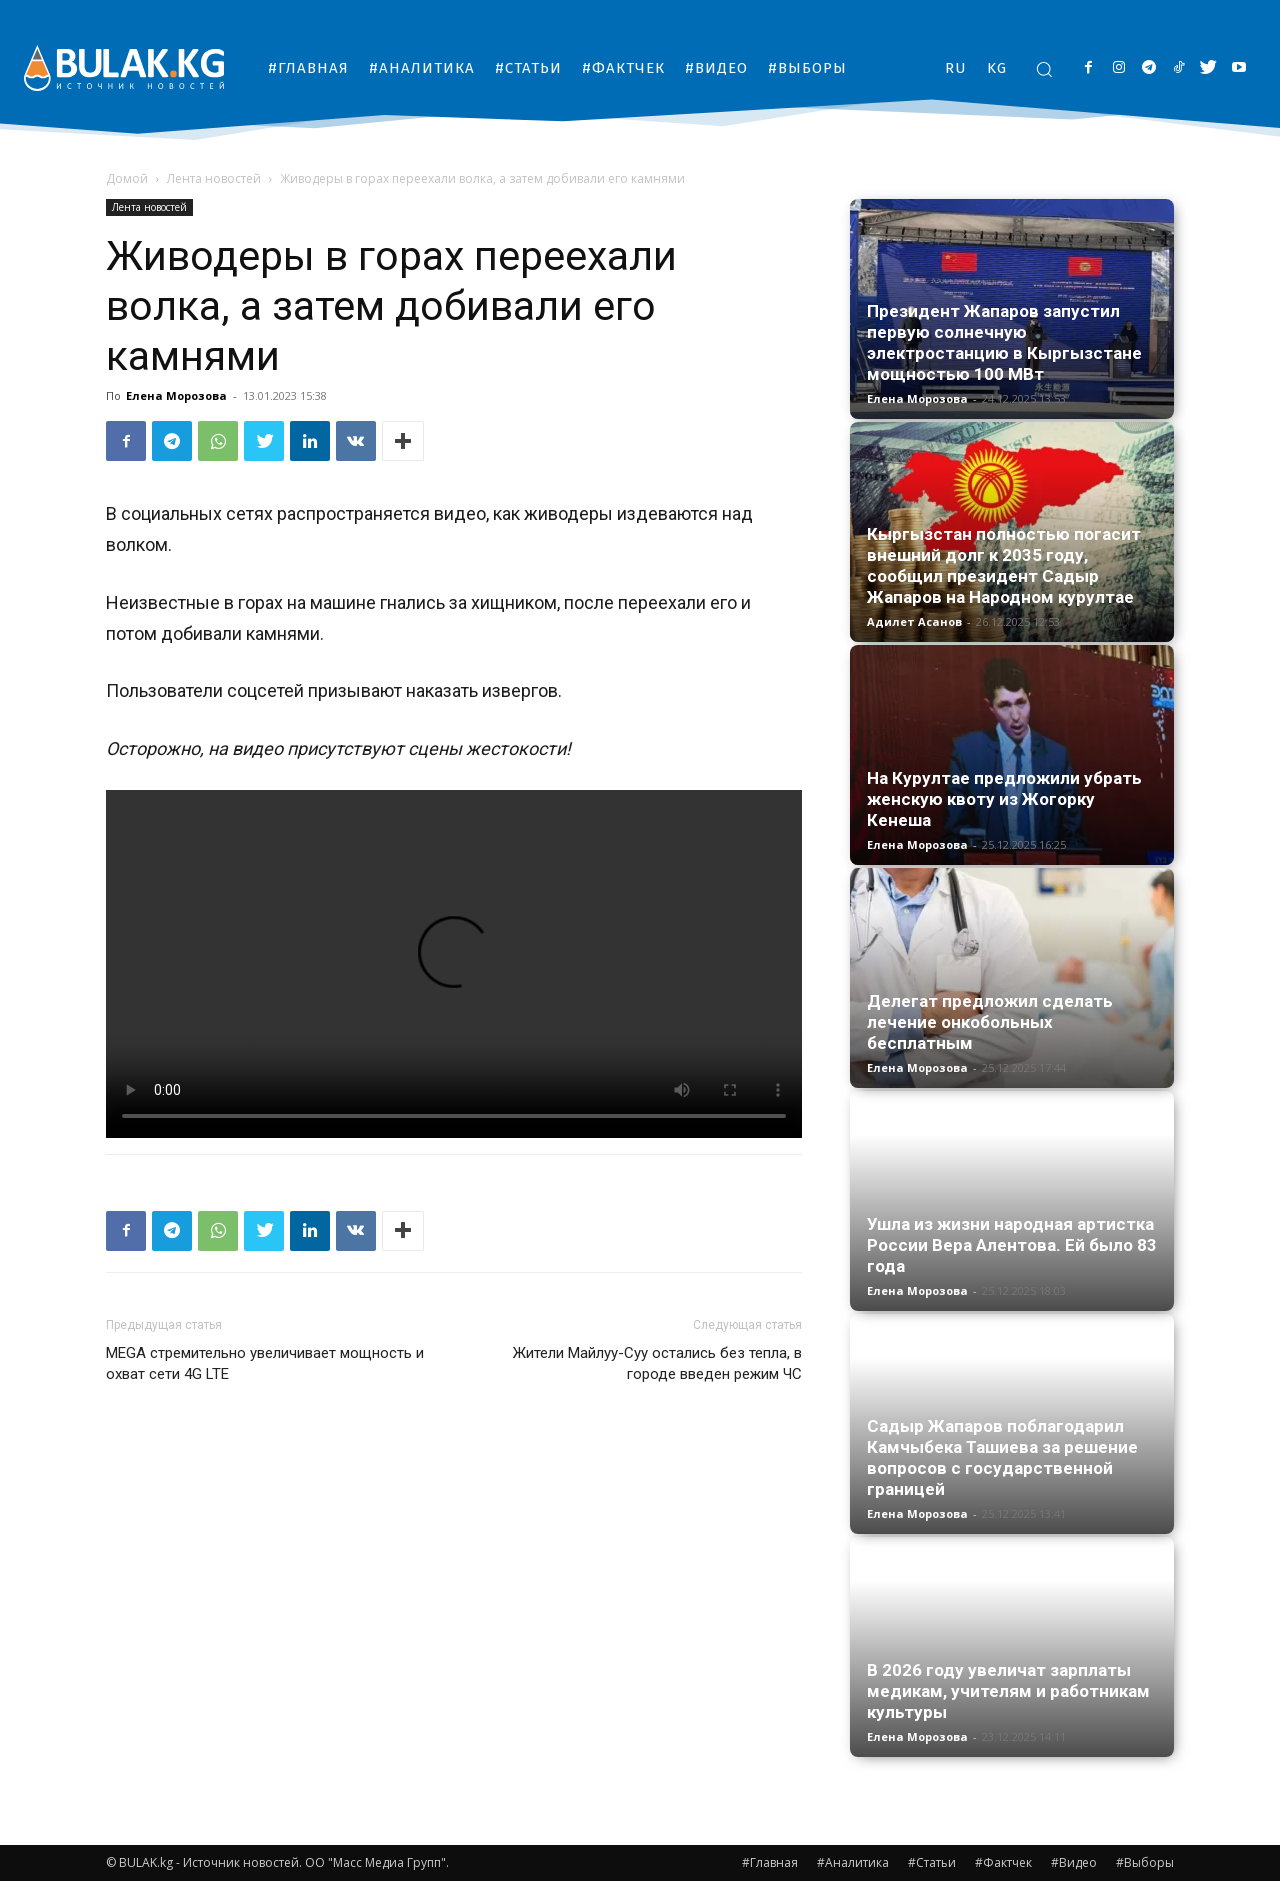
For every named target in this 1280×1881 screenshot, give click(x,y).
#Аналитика (853, 1862)
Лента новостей (214, 178)
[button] (1044, 69)
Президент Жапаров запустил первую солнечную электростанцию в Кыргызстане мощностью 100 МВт (1004, 342)
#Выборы (1145, 1862)
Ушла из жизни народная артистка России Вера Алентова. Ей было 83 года (1012, 1245)
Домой (127, 178)
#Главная (770, 1862)
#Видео (1074, 1862)
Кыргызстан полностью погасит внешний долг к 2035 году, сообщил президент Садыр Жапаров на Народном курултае (1004, 565)
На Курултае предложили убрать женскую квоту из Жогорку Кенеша (1004, 799)
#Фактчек (1003, 1862)
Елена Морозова (176, 395)
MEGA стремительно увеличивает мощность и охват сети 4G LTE (265, 1363)
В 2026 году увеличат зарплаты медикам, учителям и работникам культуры (1008, 1691)
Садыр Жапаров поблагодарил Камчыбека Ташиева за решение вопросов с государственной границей (1002, 1457)
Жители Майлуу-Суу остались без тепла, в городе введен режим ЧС (657, 1363)
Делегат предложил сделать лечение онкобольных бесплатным (990, 1022)
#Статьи (932, 1862)
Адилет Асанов (914, 621)
